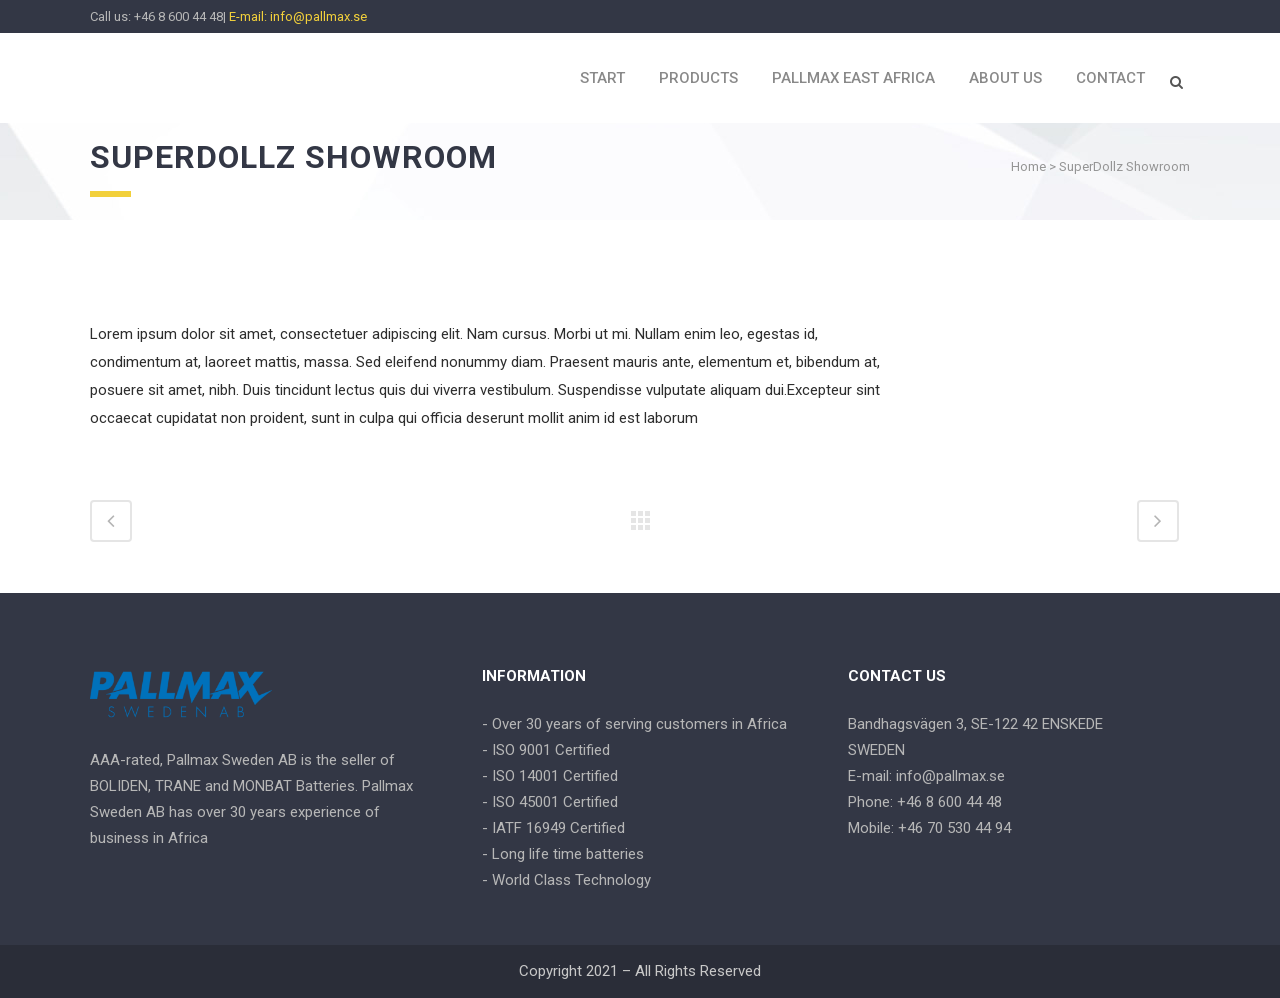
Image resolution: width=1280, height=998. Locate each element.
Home (1028, 166)
